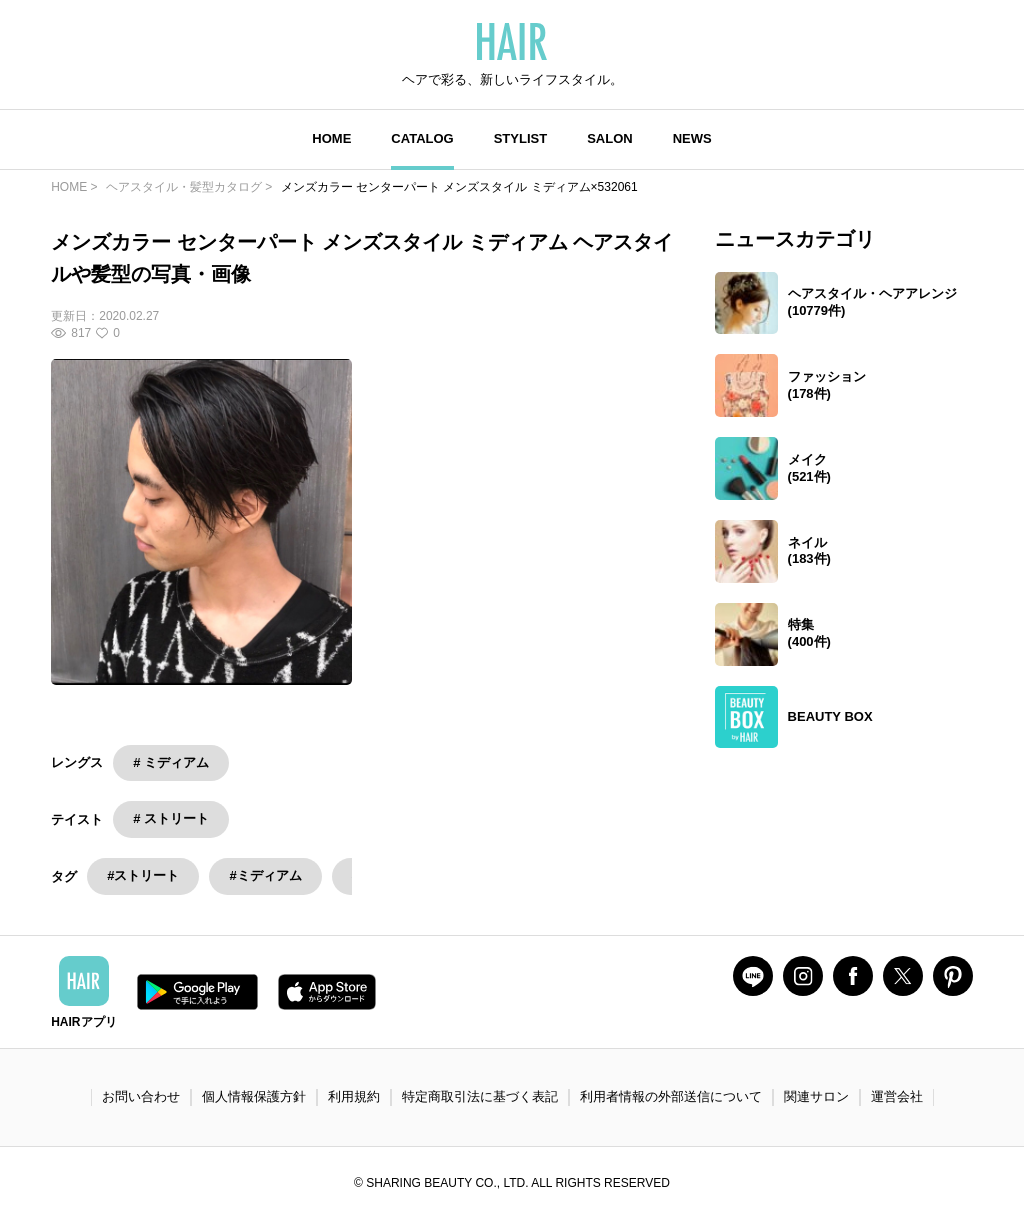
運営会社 (897, 1096)
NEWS (692, 138)
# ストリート (171, 818)
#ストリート (143, 875)
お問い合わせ (141, 1096)
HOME (331, 138)
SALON (610, 138)
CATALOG (422, 138)
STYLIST (520, 138)
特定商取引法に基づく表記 (480, 1096)
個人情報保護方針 (254, 1096)
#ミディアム (265, 875)
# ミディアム (171, 762)
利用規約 (354, 1096)
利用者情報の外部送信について (671, 1096)
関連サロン (816, 1096)
